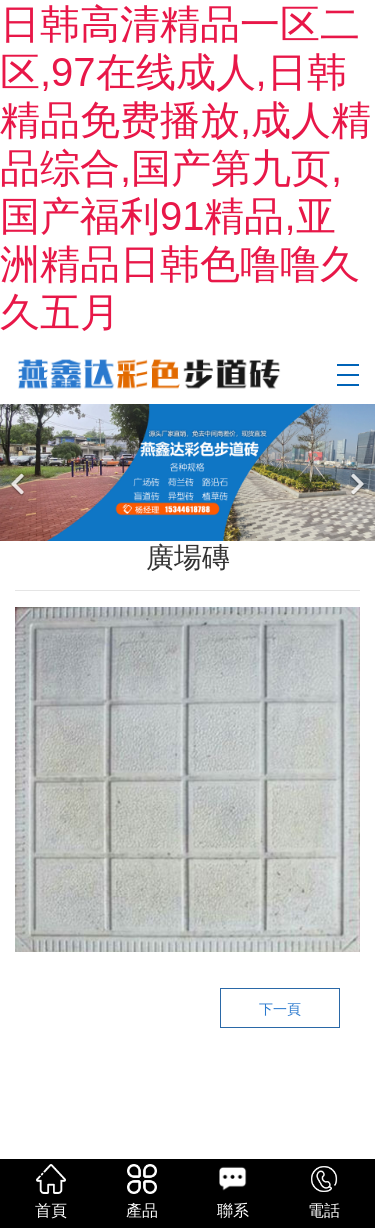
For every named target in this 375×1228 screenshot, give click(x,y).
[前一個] (20, 472)
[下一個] (355, 472)
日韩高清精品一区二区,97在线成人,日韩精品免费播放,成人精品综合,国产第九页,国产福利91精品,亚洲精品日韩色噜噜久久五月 (185, 168)
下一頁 (280, 1009)
